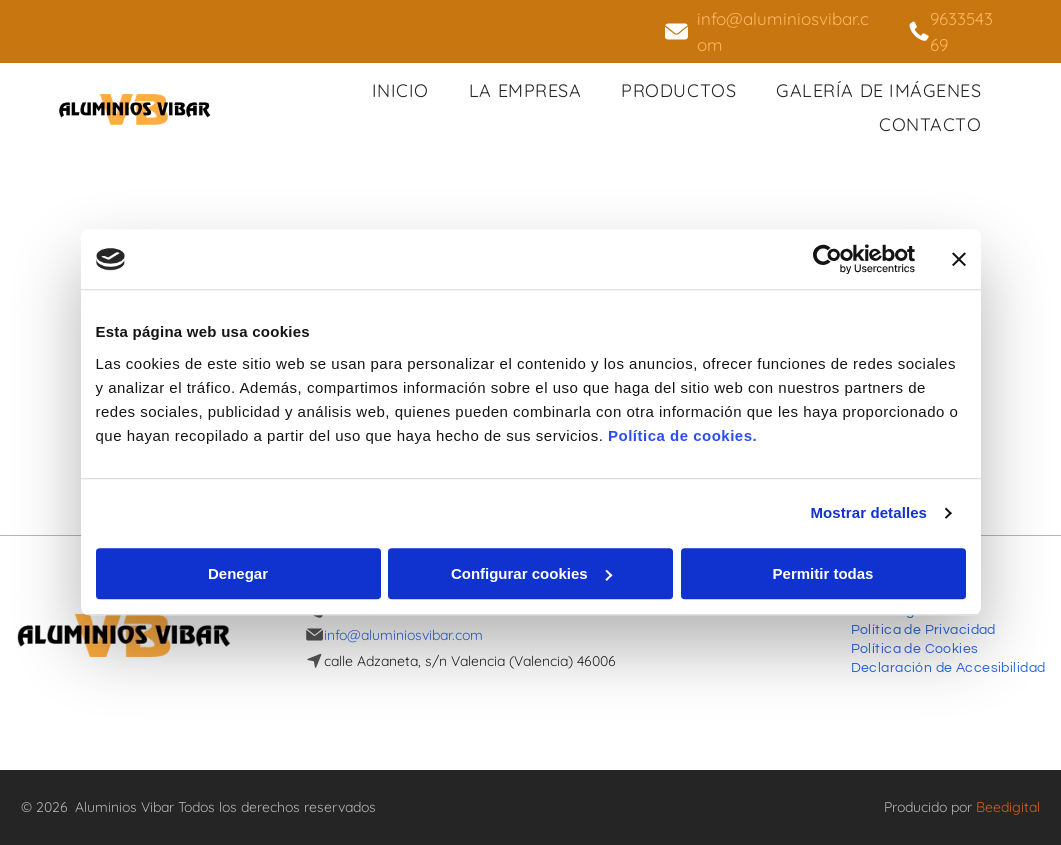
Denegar (238, 573)
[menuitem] (400, 90)
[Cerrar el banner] (959, 260)
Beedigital (1008, 807)
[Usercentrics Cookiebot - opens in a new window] (827, 260)
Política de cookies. (682, 435)
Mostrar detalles (868, 513)
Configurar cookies (531, 573)
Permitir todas (823, 573)
